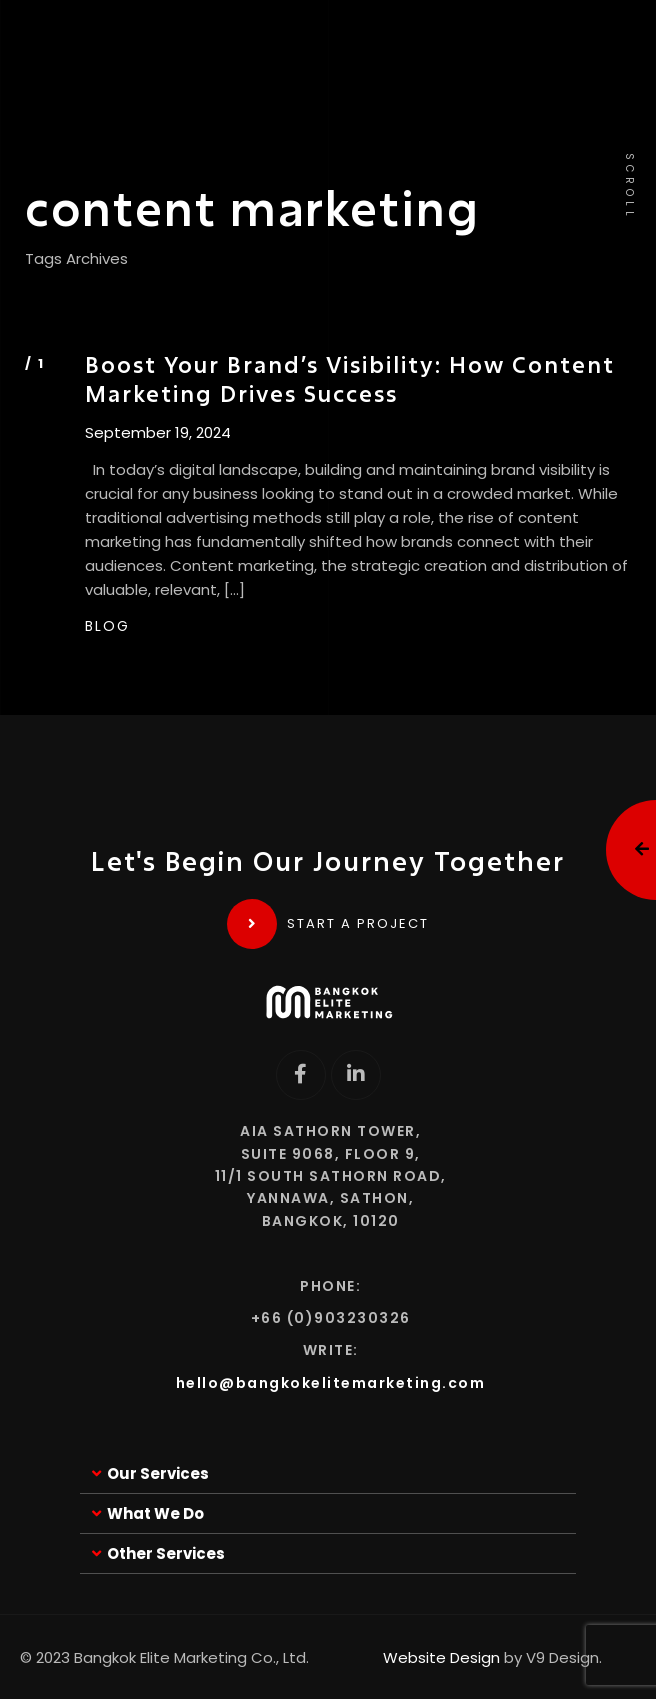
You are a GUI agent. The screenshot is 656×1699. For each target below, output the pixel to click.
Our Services (158, 1473)
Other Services (166, 1553)
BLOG (107, 626)
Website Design (441, 1658)
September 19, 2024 (158, 433)
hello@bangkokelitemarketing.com (331, 1383)
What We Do (155, 1513)
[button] (328, 1474)
